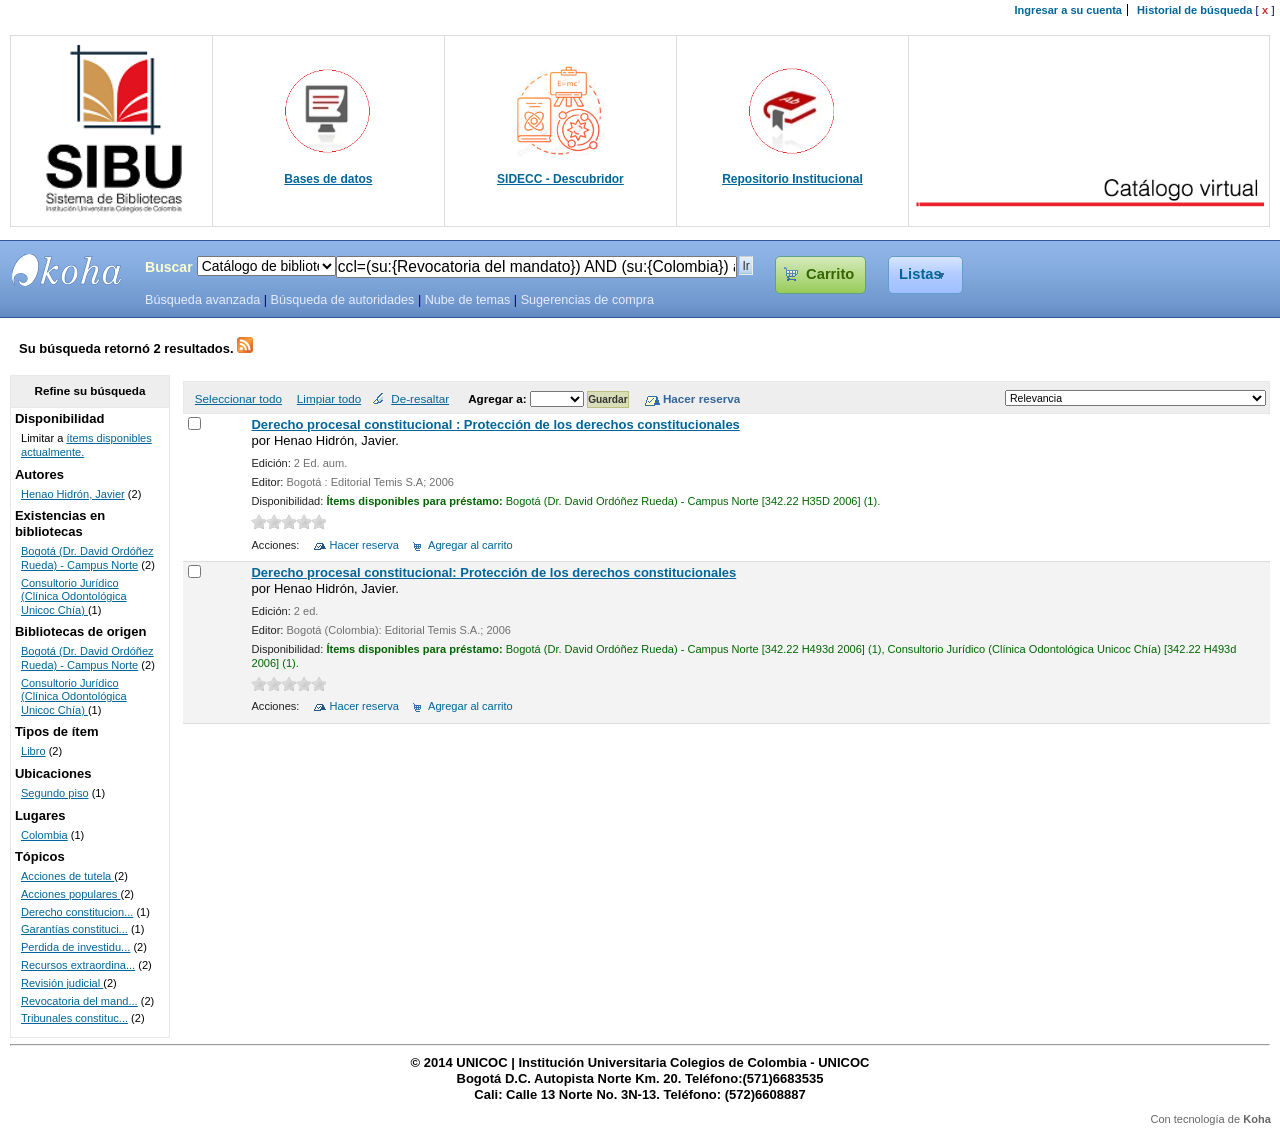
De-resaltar (420, 398)
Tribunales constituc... (74, 1018)
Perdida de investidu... (75, 947)
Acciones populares (70, 894)
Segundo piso (55, 793)
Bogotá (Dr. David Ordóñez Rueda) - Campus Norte (87, 558)
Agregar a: (499, 398)
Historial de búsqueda (1194, 10)
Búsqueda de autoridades (342, 300)
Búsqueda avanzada (202, 300)
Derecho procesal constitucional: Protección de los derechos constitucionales (493, 572)
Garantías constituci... (74, 929)
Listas (920, 274)
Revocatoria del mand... (79, 1001)
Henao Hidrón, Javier (73, 494)
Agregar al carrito (470, 545)
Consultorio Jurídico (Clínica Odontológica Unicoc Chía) (74, 596)
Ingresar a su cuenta (1068, 10)
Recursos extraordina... (78, 965)
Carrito (830, 274)
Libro (33, 751)
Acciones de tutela (67, 876)
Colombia (44, 835)
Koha (1257, 1119)
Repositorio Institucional (792, 179)
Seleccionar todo (238, 398)
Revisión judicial (62, 983)
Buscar (169, 267)
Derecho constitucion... (77, 912)
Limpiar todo (329, 398)
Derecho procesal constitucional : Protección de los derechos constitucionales (495, 424)
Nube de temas (468, 300)
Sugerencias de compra (587, 300)
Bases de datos (328, 179)
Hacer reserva (364, 545)
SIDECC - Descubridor (560, 179)
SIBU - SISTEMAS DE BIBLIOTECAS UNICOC (67, 270)
